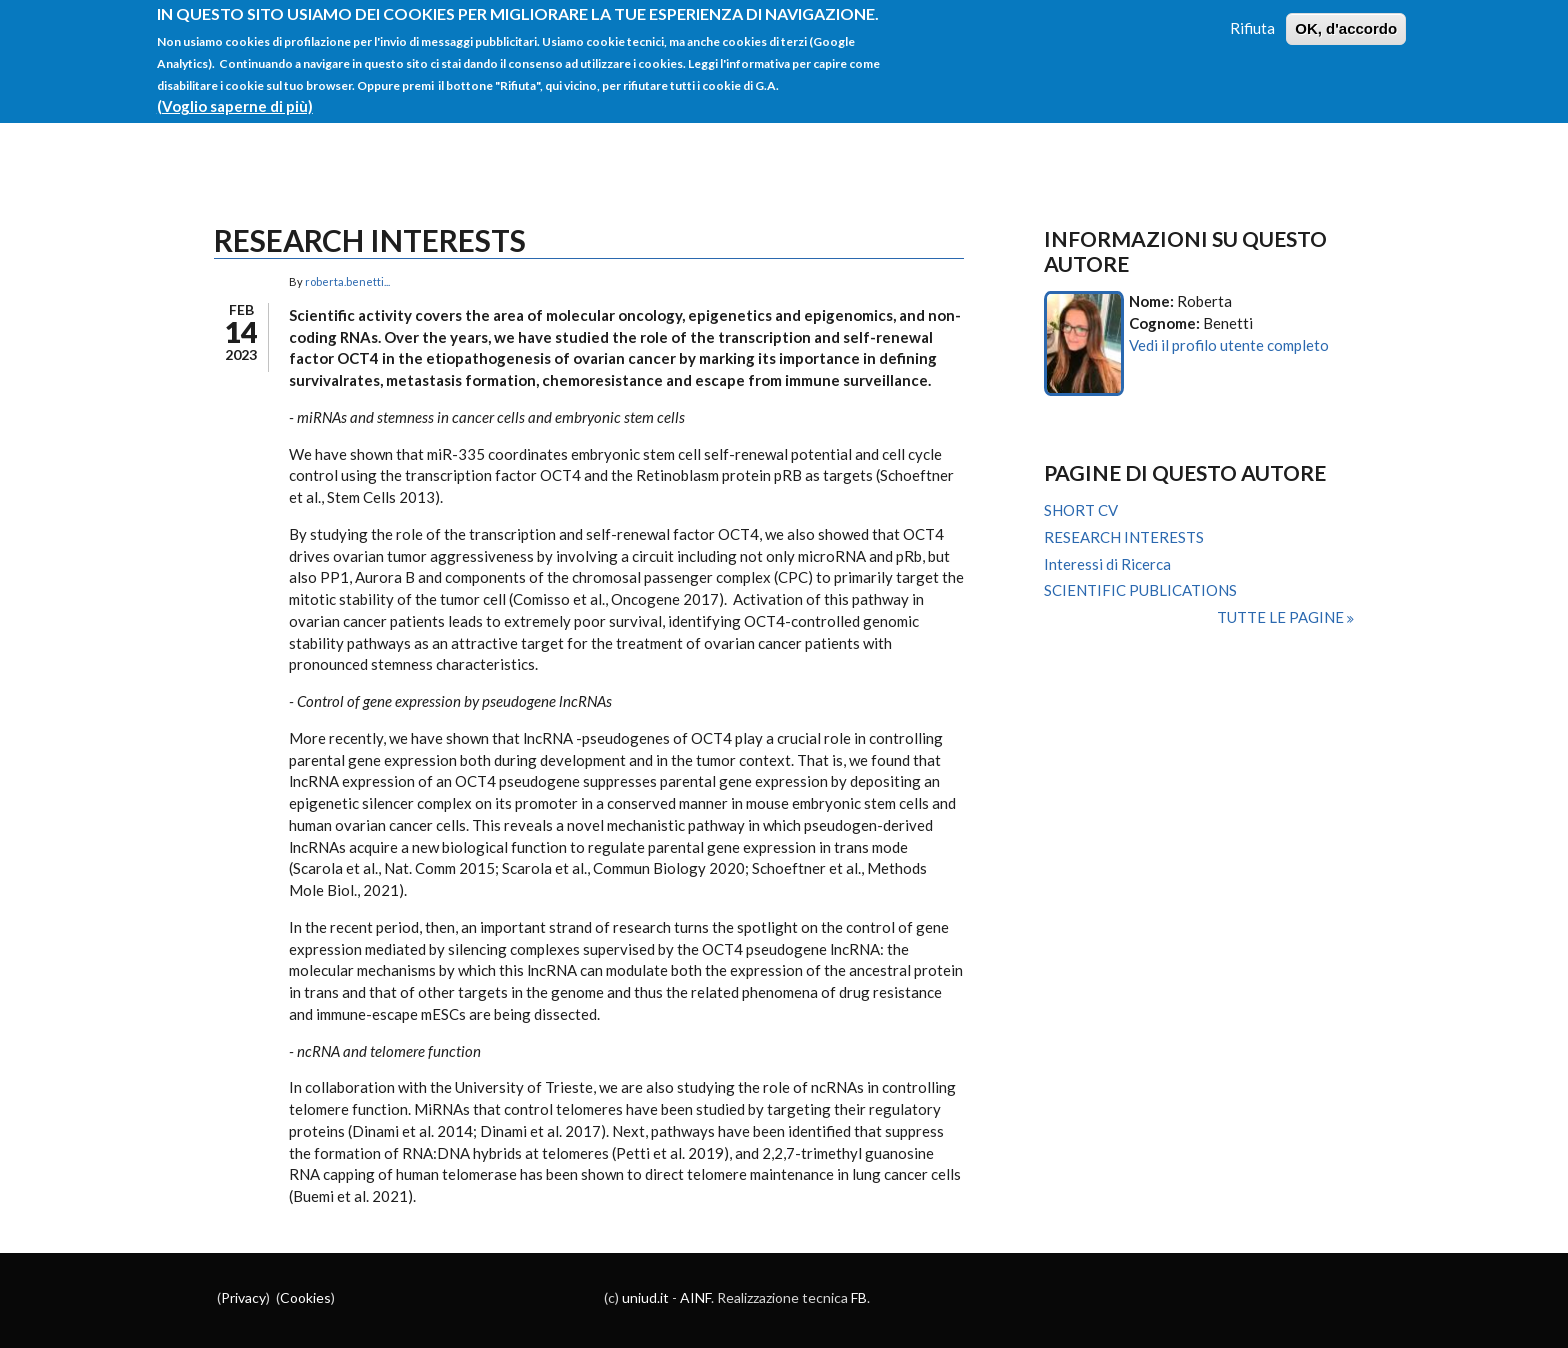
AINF (695, 1297)
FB (859, 1297)
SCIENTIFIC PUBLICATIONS (1140, 590)
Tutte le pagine (1282, 617)
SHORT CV (1081, 510)
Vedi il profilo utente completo (1229, 345)
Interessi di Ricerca (1107, 564)
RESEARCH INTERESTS (1124, 537)
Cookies (305, 1297)
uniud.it (645, 1297)
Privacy (243, 1297)
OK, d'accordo (1346, 15)
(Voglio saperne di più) (235, 93)
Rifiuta (1252, 15)
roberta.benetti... (347, 281)
